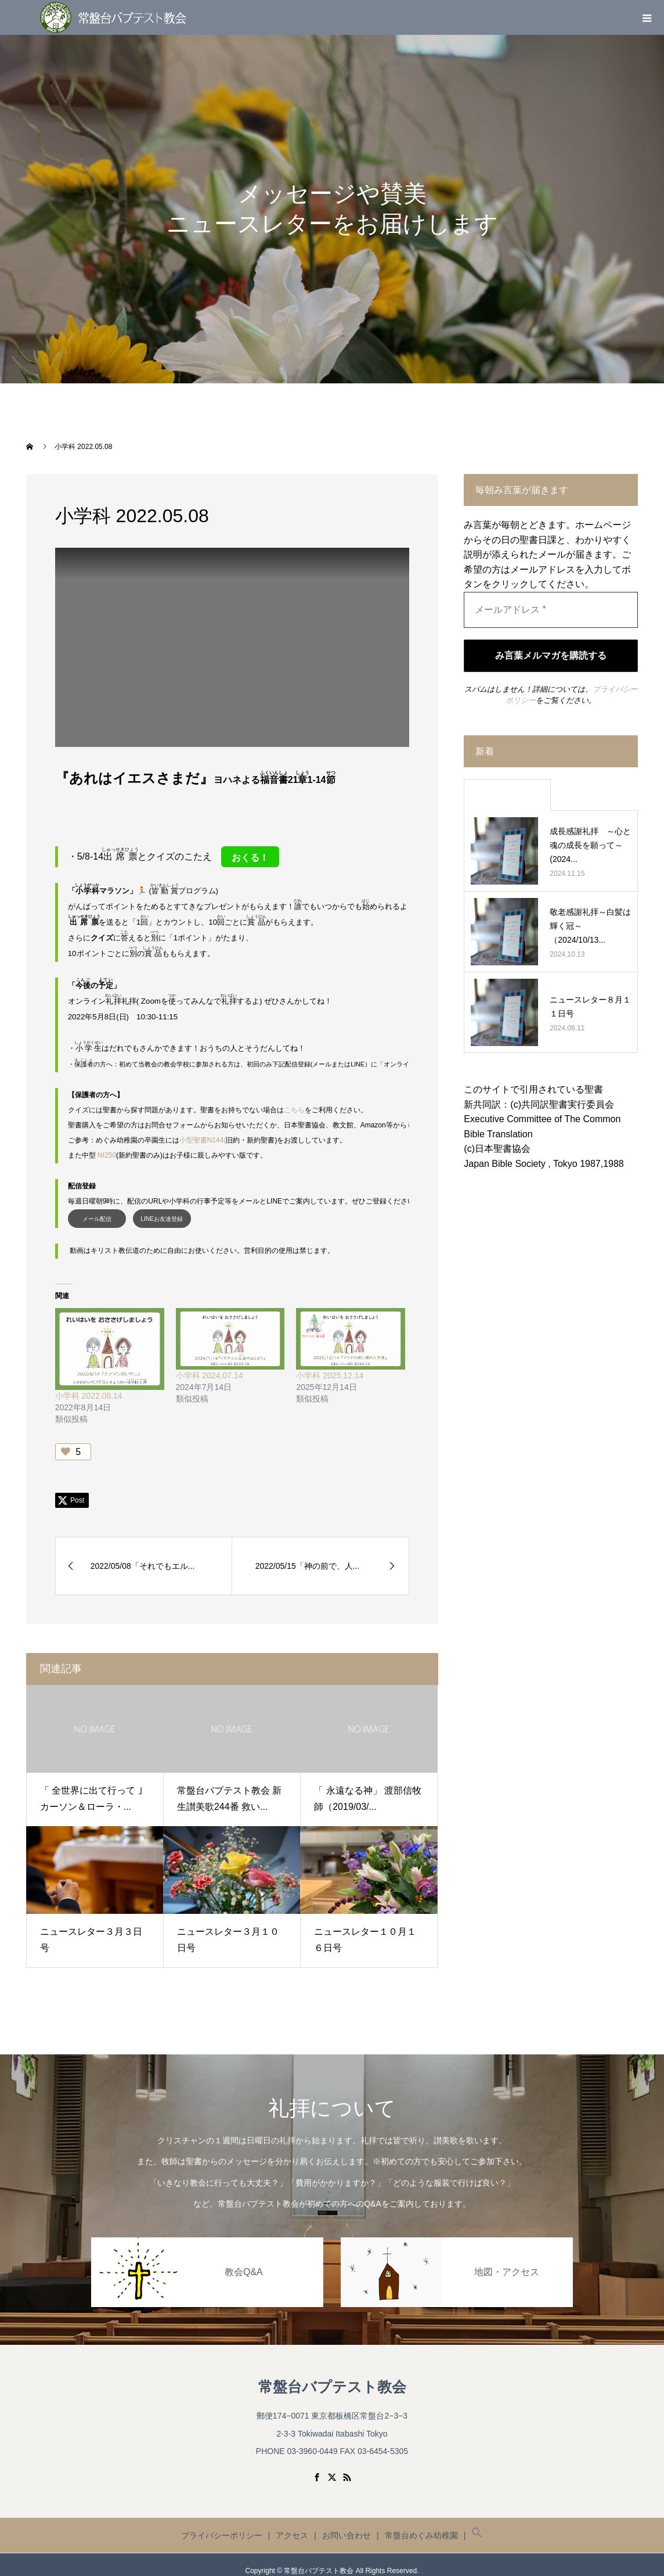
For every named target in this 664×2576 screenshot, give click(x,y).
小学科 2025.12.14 (329, 1363)
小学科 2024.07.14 (209, 1363)
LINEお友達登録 (161, 1206)
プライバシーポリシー (221, 2523)
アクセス (292, 2523)
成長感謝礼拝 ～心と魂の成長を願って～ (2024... (590, 845)
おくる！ (250, 858)
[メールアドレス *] (551, 610)
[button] (477, 2523)
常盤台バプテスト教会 (332, 2375)
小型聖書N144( (202, 1128)
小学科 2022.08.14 (88, 1383)
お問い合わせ (346, 2523)
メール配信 (96, 1206)
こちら (294, 1098)
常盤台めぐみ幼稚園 (421, 2523)
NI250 (107, 1144)
